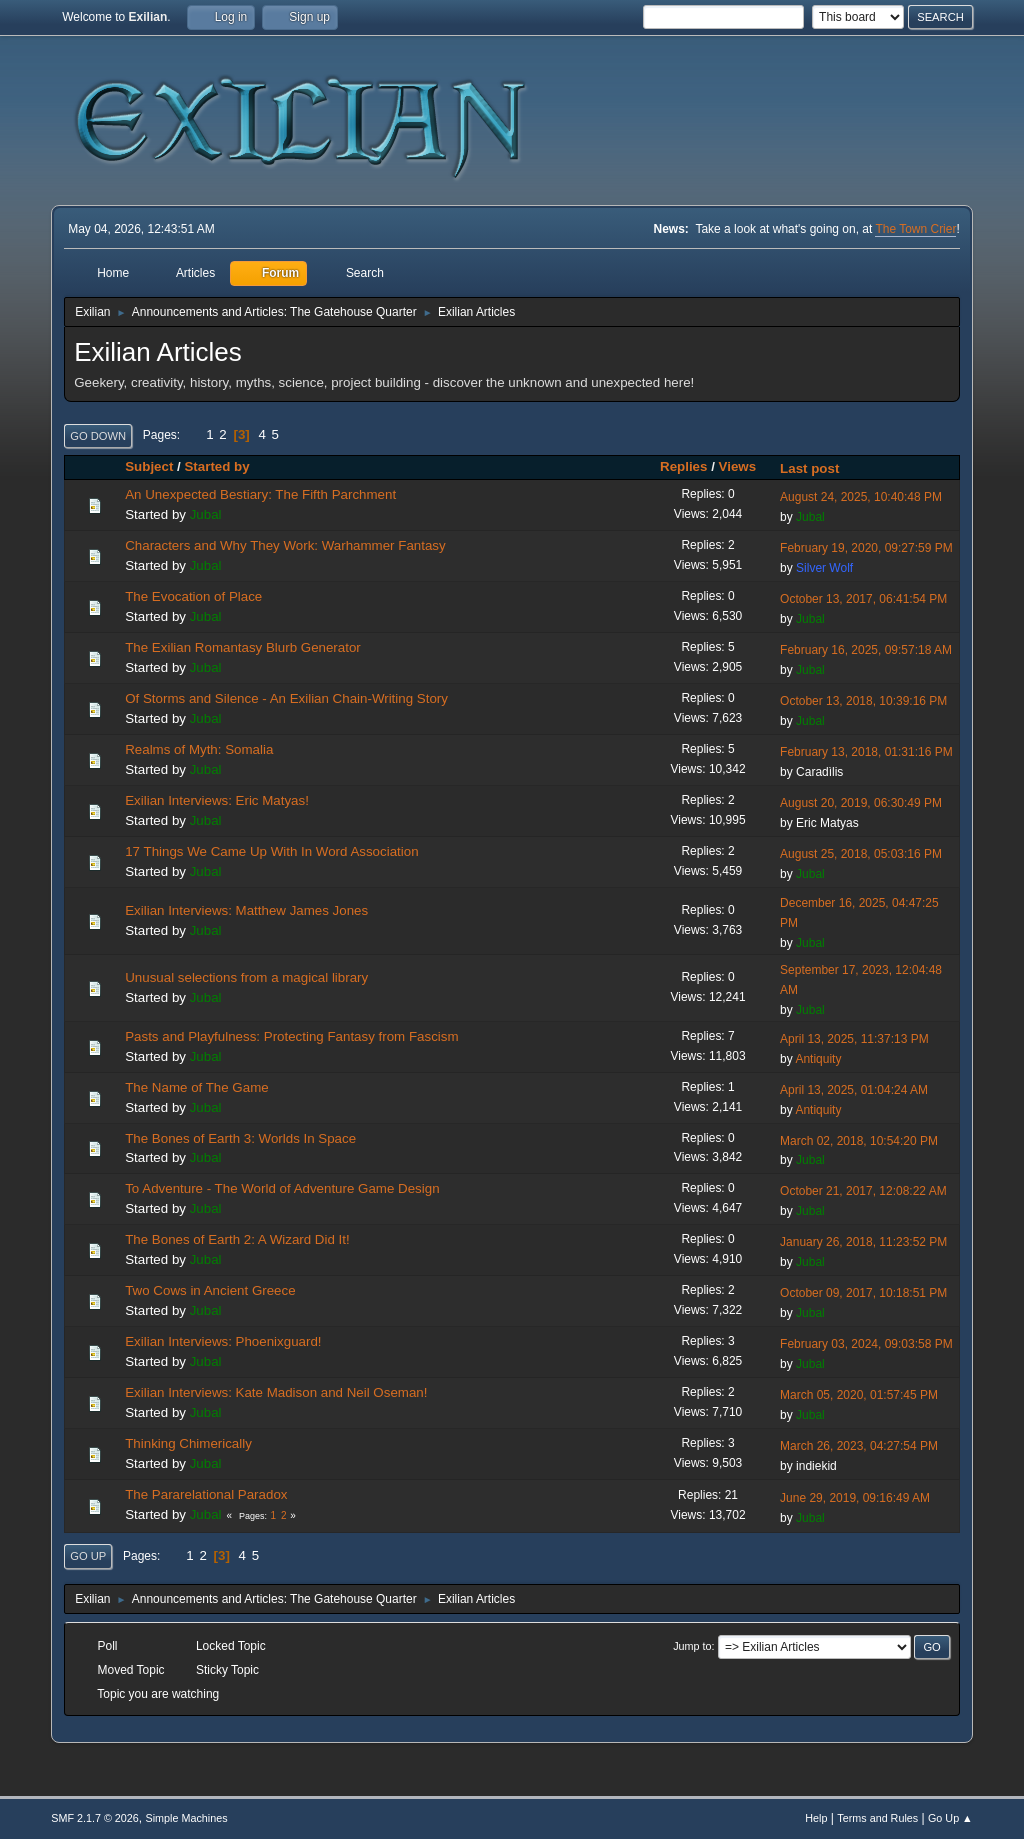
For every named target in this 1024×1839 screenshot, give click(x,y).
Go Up (88, 1556)
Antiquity (818, 1059)
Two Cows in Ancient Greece (210, 1290)
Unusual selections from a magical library (246, 977)
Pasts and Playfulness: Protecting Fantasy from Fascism (291, 1036)
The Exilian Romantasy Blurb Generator (243, 647)
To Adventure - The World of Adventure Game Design (282, 1188)
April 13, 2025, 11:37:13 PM (854, 1039)
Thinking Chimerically (188, 1443)
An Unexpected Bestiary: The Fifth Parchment (260, 494)
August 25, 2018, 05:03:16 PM (861, 854)
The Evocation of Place (193, 596)
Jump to (692, 1646)
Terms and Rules (877, 1818)
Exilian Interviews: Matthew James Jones (246, 910)
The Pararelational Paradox (206, 1494)
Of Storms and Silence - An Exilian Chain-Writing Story (286, 698)
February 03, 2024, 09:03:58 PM (866, 1344)
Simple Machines (187, 1818)
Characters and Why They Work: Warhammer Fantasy (285, 545)
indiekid (816, 1466)
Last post (809, 468)
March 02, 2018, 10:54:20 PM (859, 1141)
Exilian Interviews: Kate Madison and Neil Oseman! (276, 1392)
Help (816, 1818)
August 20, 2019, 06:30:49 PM (861, 803)
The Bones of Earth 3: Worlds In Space (240, 1138)
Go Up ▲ (950, 1818)
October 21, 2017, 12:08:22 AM (863, 1191)
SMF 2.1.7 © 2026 (95, 1818)
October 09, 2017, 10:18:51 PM (863, 1293)
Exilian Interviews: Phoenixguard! (223, 1341)
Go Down (98, 436)
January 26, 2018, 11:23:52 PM (863, 1242)
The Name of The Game (196, 1087)
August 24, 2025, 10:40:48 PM (861, 497)
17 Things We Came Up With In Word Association (271, 851)
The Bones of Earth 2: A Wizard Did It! (237, 1239)
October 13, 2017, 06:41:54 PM (863, 599)
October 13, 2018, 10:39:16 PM (863, 701)
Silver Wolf (824, 568)
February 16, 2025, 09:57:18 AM (866, 650)
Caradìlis (819, 772)
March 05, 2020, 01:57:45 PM (859, 1395)
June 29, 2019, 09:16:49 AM (855, 1498)
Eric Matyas (827, 823)
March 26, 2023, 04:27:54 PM (859, 1446)
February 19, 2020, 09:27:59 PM (866, 548)
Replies (683, 466)
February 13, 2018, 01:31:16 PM (866, 752)
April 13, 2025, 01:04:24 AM (854, 1090)
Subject (149, 466)
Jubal (206, 514)
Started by (225, 466)
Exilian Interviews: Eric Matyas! (217, 800)
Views (738, 466)
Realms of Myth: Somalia (199, 749)
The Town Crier (915, 229)
